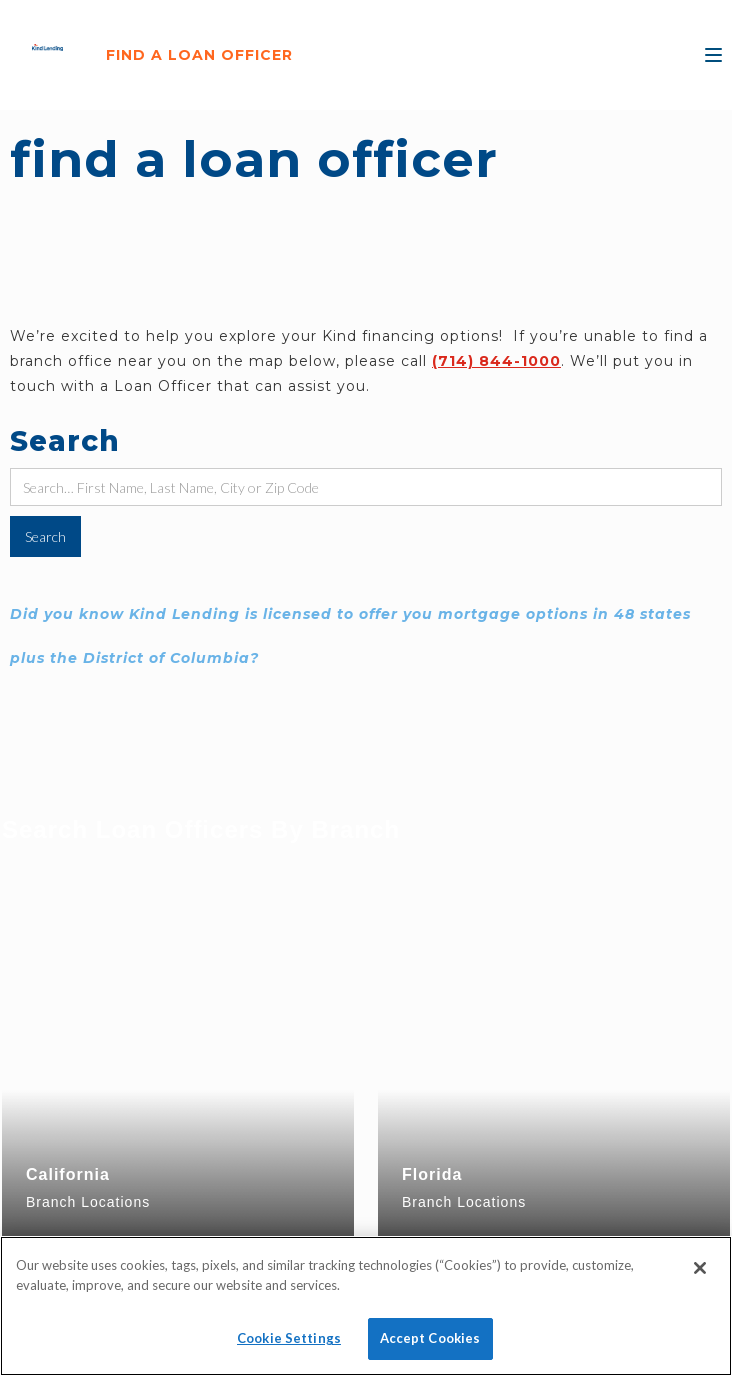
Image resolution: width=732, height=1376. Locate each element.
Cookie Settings (289, 1338)
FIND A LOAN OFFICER (199, 55)
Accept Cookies (430, 1338)
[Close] (700, 1268)
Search (65, 441)
